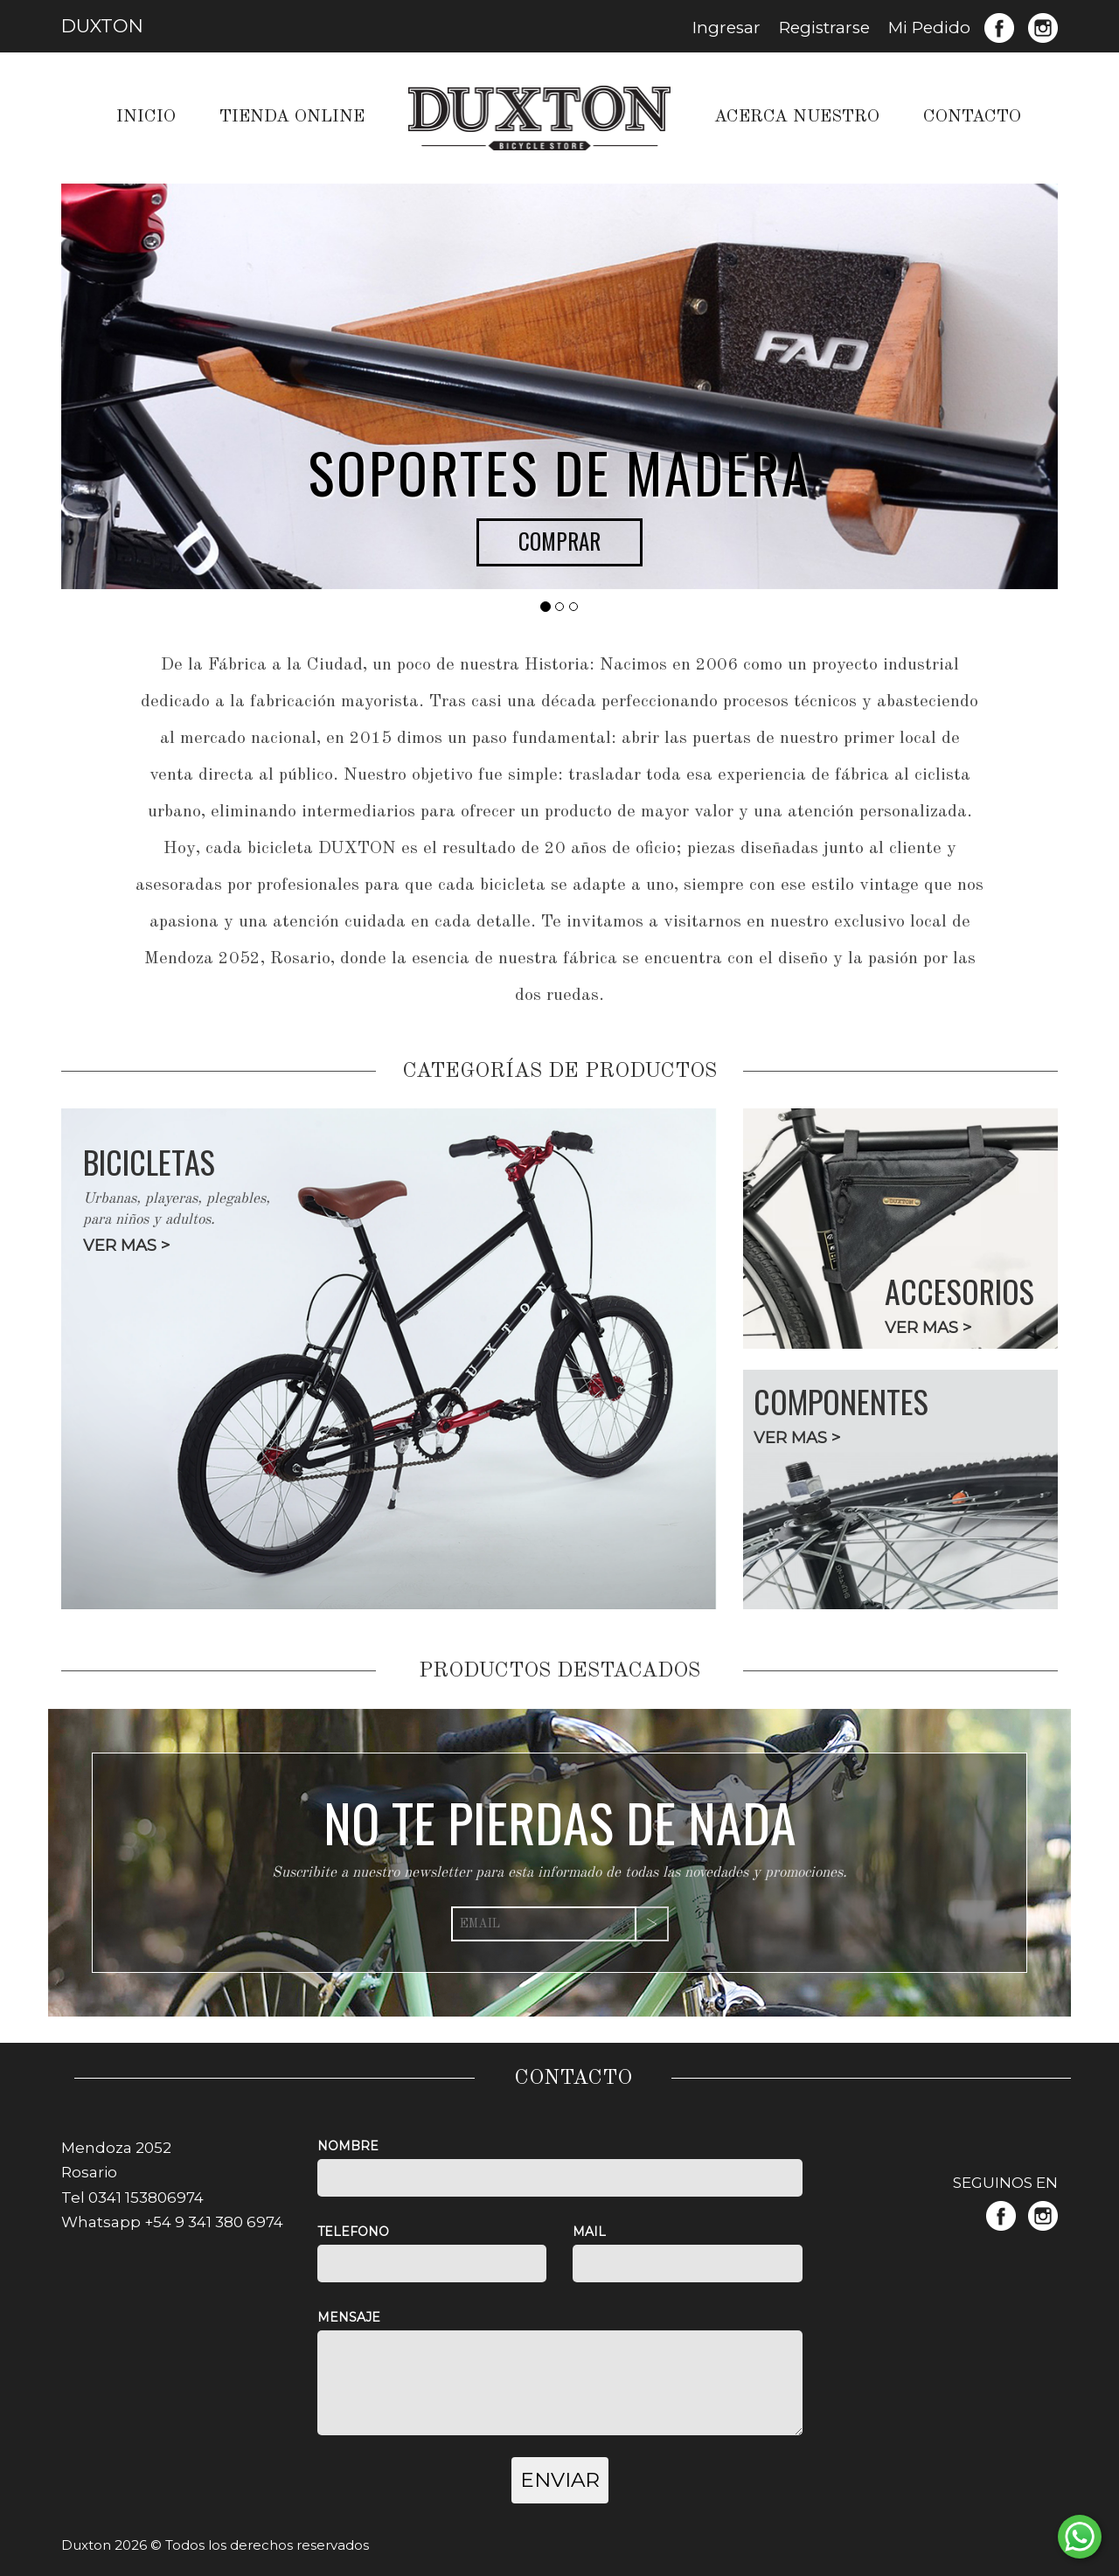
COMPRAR (559, 540)
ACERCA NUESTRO (796, 117)
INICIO (146, 117)
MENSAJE (348, 2317)
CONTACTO (972, 117)
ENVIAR (560, 2480)
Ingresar (726, 27)
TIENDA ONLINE (292, 117)
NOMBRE (348, 2146)
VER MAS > (126, 1245)
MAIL (589, 2231)
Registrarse (824, 27)
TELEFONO (353, 2231)
